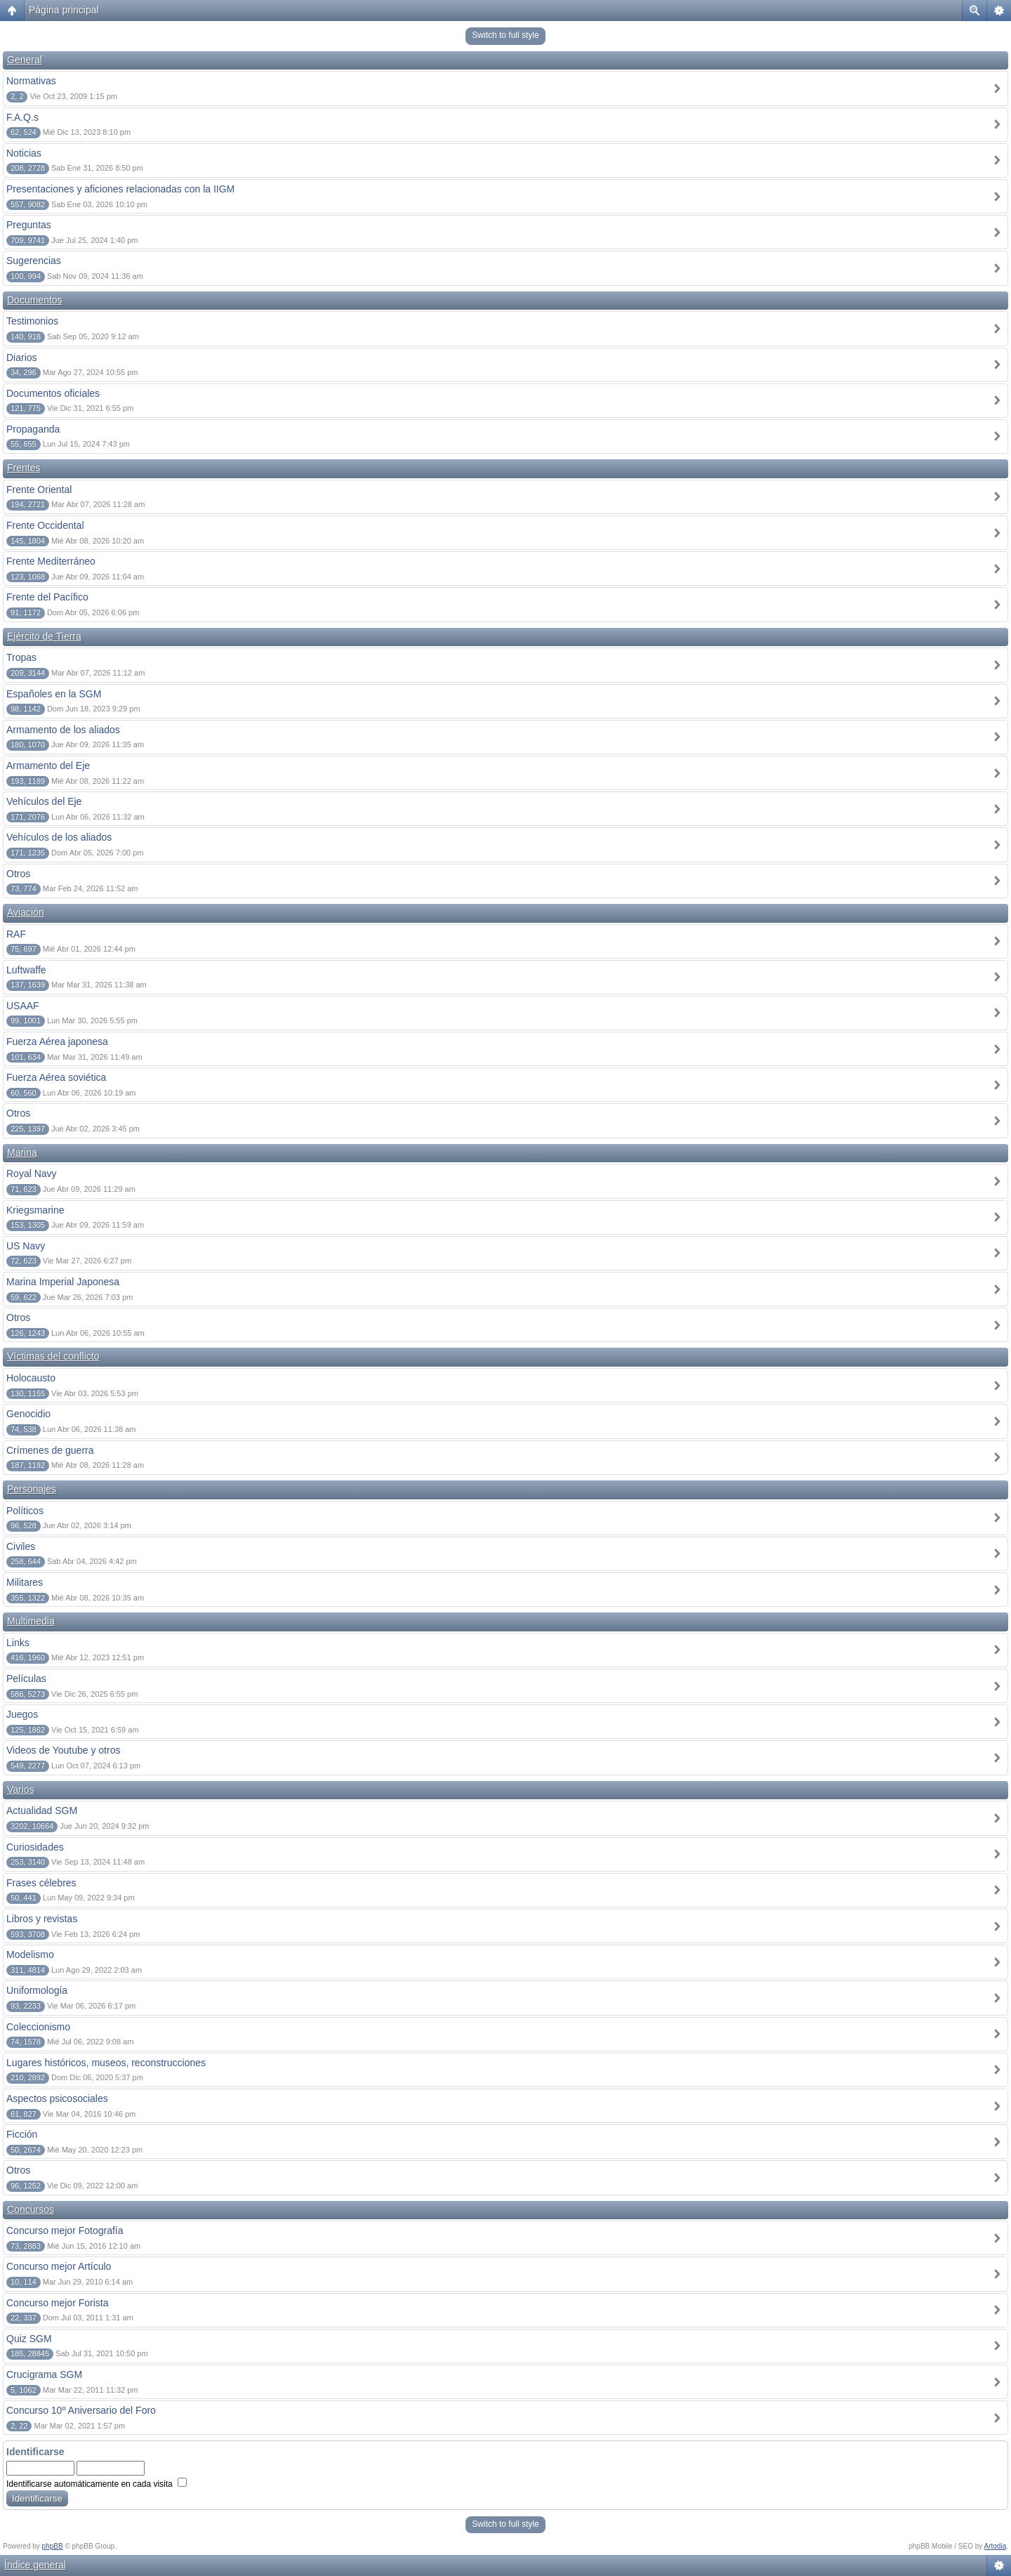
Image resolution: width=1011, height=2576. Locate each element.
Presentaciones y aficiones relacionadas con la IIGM (120, 189)
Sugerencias (33, 260)
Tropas (21, 657)
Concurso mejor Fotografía (65, 2230)
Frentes (23, 467)
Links (17, 1642)
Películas (26, 1678)
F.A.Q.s (22, 117)
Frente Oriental (39, 489)
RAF (16, 934)
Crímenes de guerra (50, 1450)
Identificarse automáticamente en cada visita (96, 2484)
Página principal (64, 9)
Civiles (20, 1546)
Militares (24, 1582)
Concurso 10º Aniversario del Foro (81, 2410)
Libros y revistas (41, 1918)
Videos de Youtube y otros (63, 1750)
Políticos (25, 1510)
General (24, 59)
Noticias (23, 153)
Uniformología (36, 1990)
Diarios (21, 357)
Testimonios (32, 321)
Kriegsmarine (35, 1210)
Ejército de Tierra (44, 636)
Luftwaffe (26, 969)
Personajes (31, 1488)
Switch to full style (505, 35)
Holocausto (30, 1378)
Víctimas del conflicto (53, 1356)
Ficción (21, 2134)
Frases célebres (41, 1882)
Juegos (22, 1714)
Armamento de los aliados (63, 729)
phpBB (52, 2546)
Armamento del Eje (48, 765)
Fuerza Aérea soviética (56, 1077)
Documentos (34, 299)
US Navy (25, 1245)
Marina (22, 1152)
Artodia (995, 2546)
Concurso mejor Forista (57, 2302)
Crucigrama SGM (44, 2374)
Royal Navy (31, 1173)
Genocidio (28, 1413)
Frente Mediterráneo (50, 561)
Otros (18, 873)
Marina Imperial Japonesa (62, 1281)
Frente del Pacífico (47, 597)
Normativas (31, 80)
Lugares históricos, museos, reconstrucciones (106, 2062)
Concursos (30, 2209)
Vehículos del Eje (43, 801)
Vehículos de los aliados (59, 837)
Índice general (35, 2564)
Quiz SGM (29, 2338)
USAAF (22, 1005)
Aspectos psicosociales (57, 2098)
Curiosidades (35, 1847)
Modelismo (30, 1954)
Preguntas (28, 224)
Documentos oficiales (53, 393)
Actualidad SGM (41, 1810)
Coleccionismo (38, 2026)
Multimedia (31, 1621)
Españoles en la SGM (53, 693)
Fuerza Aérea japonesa (57, 1041)
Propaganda (33, 429)
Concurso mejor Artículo (58, 2266)
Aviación (25, 912)
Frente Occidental (45, 525)
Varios (20, 1789)
